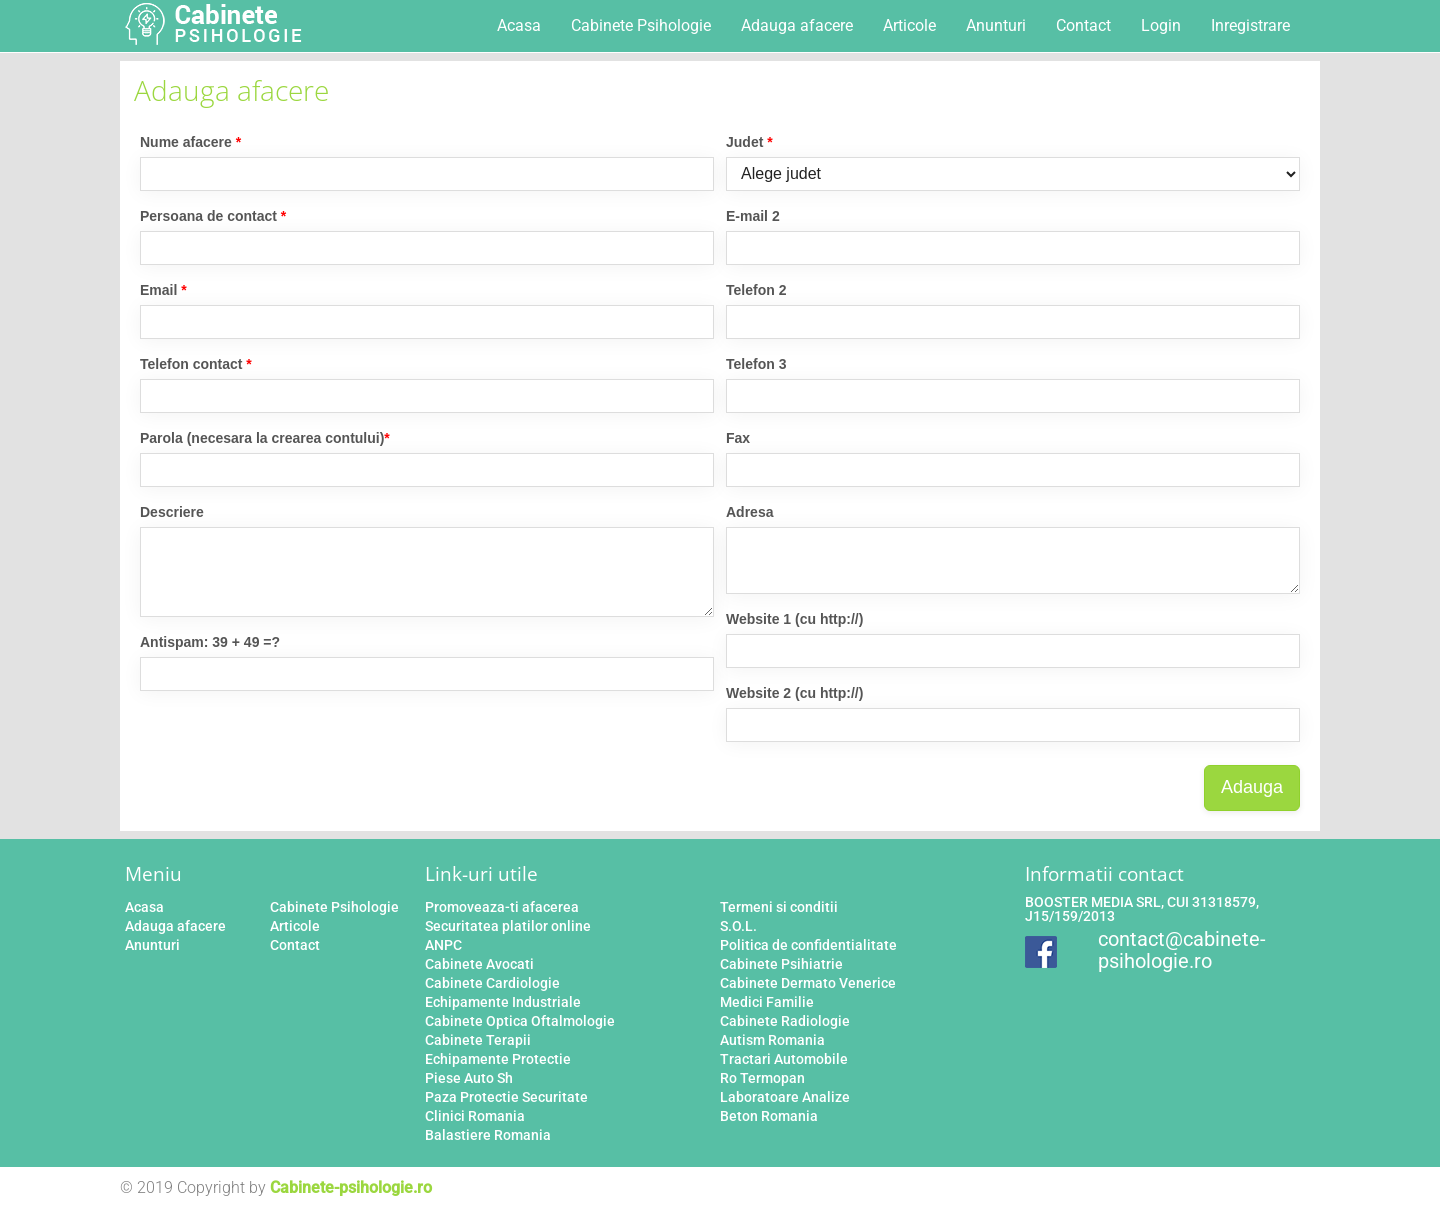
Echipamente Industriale (503, 1002)
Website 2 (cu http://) (794, 693)
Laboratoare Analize (785, 1097)
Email (163, 290)
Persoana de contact (213, 216)
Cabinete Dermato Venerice (808, 983)
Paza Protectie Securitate (506, 1097)
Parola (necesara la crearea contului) (265, 438)
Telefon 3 (756, 364)
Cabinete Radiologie (785, 1021)
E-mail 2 (753, 216)
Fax (738, 438)
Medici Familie (767, 1002)
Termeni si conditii (779, 907)
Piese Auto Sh (469, 1078)
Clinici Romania (475, 1116)
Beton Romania (769, 1116)
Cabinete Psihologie (641, 25)
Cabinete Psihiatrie (781, 964)
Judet (749, 142)
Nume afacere (190, 142)
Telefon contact (196, 364)
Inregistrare (1250, 25)
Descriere (172, 512)
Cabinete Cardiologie (492, 983)
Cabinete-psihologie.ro (351, 1187)
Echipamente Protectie (498, 1059)
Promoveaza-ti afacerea (502, 907)
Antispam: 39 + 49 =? (210, 642)
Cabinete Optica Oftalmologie (520, 1021)
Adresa (749, 512)
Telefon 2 (756, 290)
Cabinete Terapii (478, 1040)
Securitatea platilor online (508, 926)
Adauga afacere (797, 25)
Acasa (519, 25)
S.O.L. (738, 926)
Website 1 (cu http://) (794, 619)
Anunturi (996, 25)
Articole (909, 25)
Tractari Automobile (784, 1059)
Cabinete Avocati (479, 964)
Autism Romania (772, 1040)
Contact (1083, 25)
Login (1161, 25)
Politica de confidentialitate (808, 945)
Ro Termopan (762, 1078)
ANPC (443, 945)
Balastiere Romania (488, 1135)
